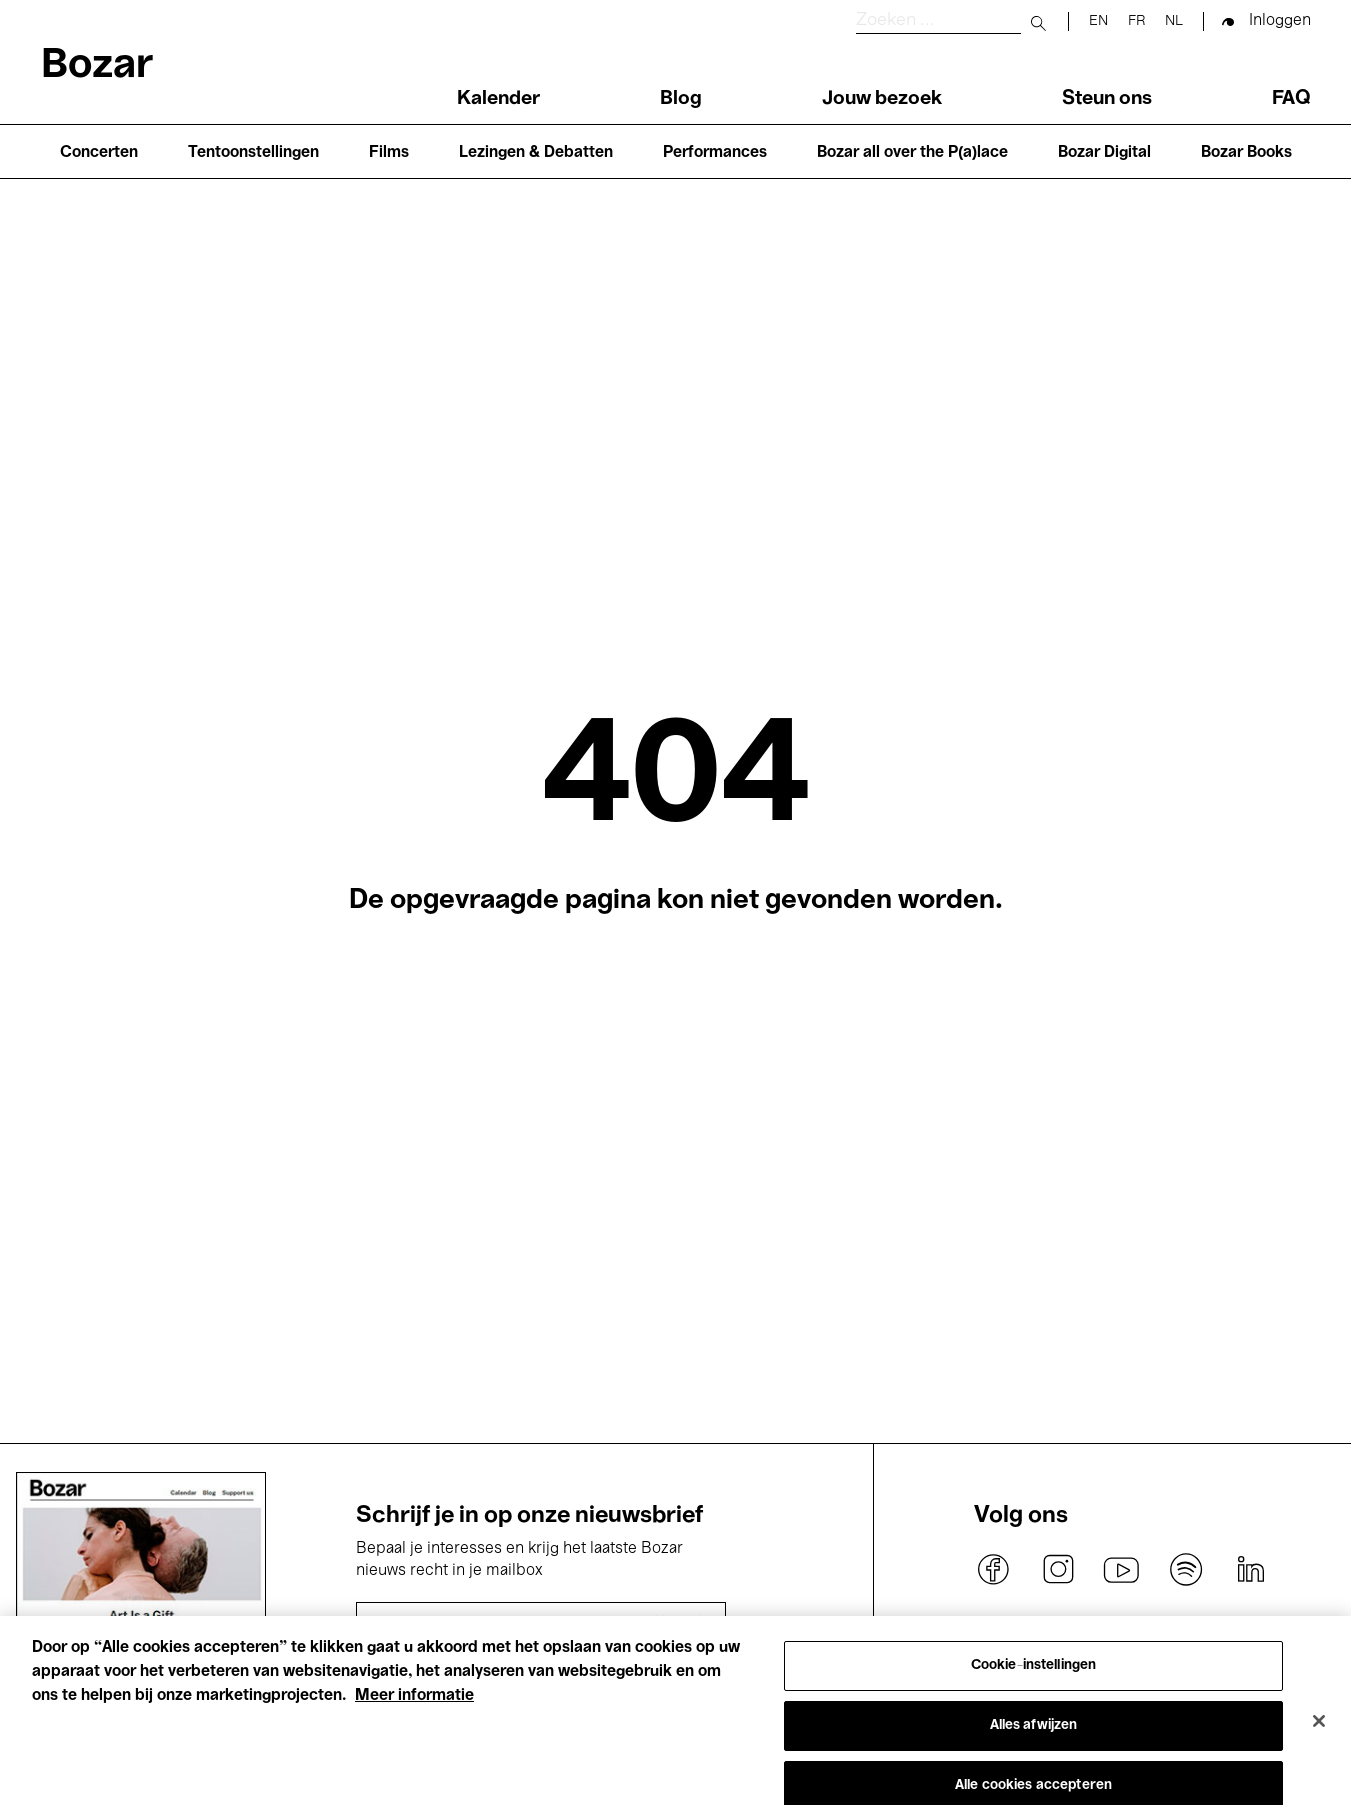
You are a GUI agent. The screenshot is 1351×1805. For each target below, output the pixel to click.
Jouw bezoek (882, 99)
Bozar (97, 66)
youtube (1122, 1570)
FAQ (1291, 99)
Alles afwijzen (1034, 1737)
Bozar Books (1246, 153)
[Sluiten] (1319, 1733)
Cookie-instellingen (1034, 1677)
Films (389, 153)
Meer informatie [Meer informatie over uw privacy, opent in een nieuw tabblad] (414, 1709)
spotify (1186, 1570)
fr (1136, 21)
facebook (994, 1570)
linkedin (1250, 1570)
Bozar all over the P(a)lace (912, 153)
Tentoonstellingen (253, 153)
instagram (1058, 1570)
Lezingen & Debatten (536, 153)
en (1098, 21)
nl (1174, 21)
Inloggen (1280, 21)
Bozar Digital (1104, 153)
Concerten (99, 153)
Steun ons (1107, 99)
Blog (681, 99)
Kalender (498, 99)
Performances (715, 153)
